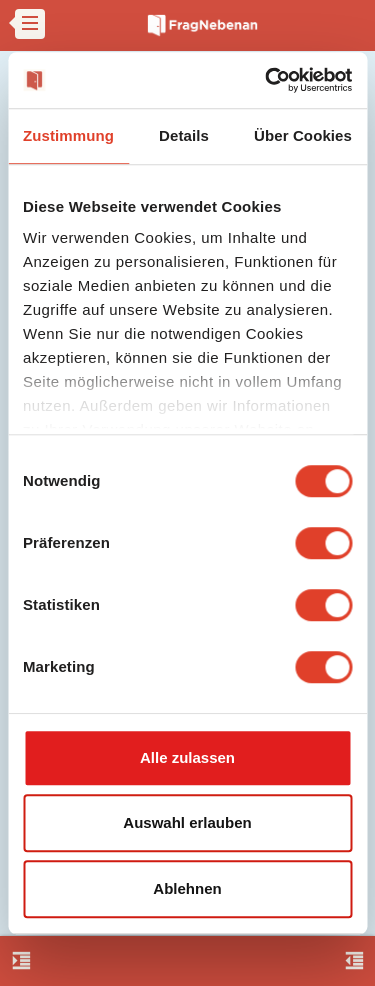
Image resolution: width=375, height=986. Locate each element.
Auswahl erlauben (187, 822)
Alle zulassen (187, 757)
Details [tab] (184, 135)
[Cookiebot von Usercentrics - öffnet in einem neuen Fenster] (267, 80)
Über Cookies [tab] (303, 135)
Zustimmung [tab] (68, 135)
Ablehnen (187, 888)
